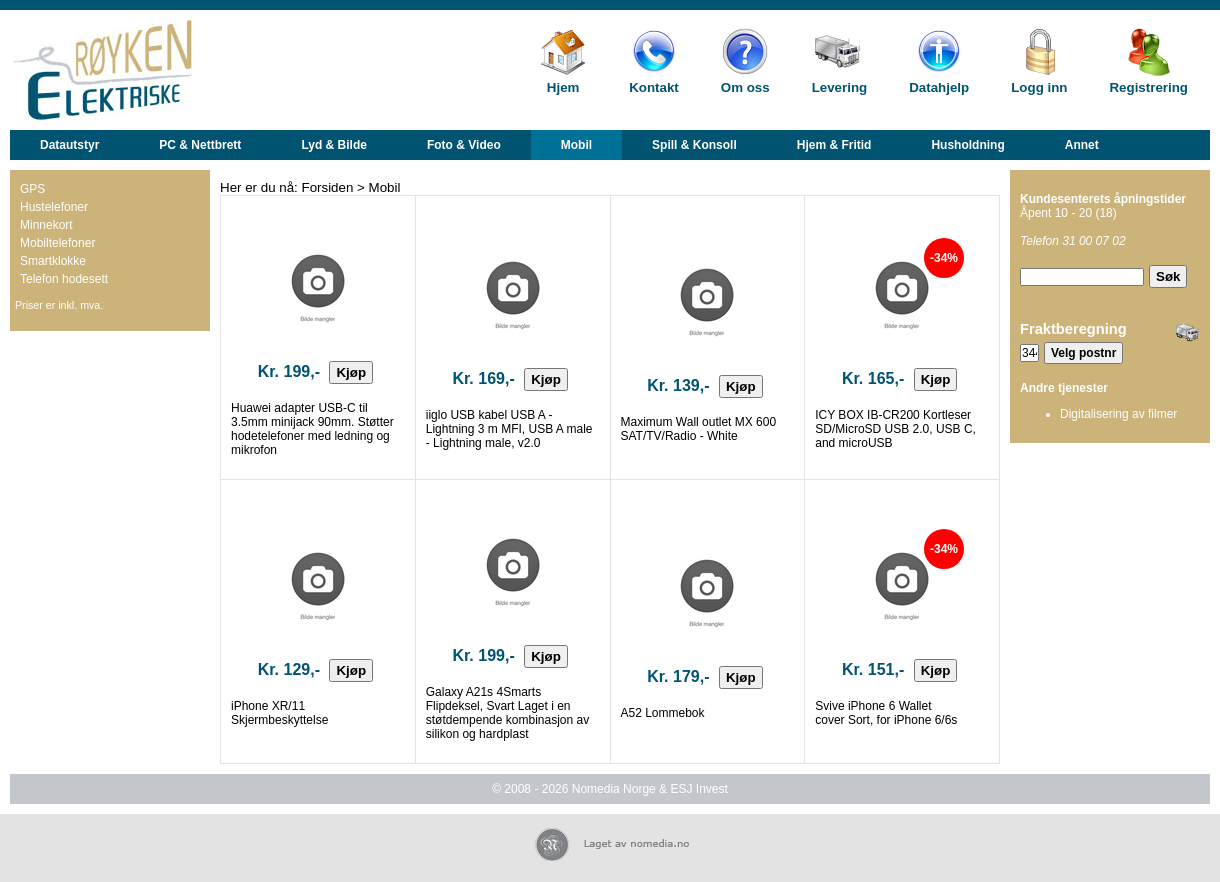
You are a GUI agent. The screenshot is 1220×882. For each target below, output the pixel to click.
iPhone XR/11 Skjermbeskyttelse (279, 713)
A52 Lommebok (663, 713)
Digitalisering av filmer (1118, 414)
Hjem (563, 87)
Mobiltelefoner (57, 243)
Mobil (576, 145)
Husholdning (967, 145)
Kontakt (654, 87)
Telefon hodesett (64, 279)
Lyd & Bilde (334, 145)
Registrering (1148, 87)
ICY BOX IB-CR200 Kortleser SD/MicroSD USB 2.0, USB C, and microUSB (895, 429)
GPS (32, 189)
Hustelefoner (54, 207)
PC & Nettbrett (200, 145)
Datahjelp (939, 87)
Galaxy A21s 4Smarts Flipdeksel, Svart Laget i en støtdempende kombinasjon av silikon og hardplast (507, 713)
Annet (1082, 145)
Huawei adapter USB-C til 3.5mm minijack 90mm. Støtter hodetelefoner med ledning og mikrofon (312, 429)
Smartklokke (53, 261)
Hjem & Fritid (834, 145)
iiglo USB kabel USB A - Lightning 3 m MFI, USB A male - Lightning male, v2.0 (509, 429)
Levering (840, 87)
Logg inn (1039, 87)
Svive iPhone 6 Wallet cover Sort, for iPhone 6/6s (886, 713)
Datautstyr (69, 145)
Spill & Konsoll (694, 145)
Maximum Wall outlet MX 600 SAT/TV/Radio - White (699, 429)
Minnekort (46, 225)
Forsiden (328, 187)
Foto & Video (464, 145)
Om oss (745, 87)
